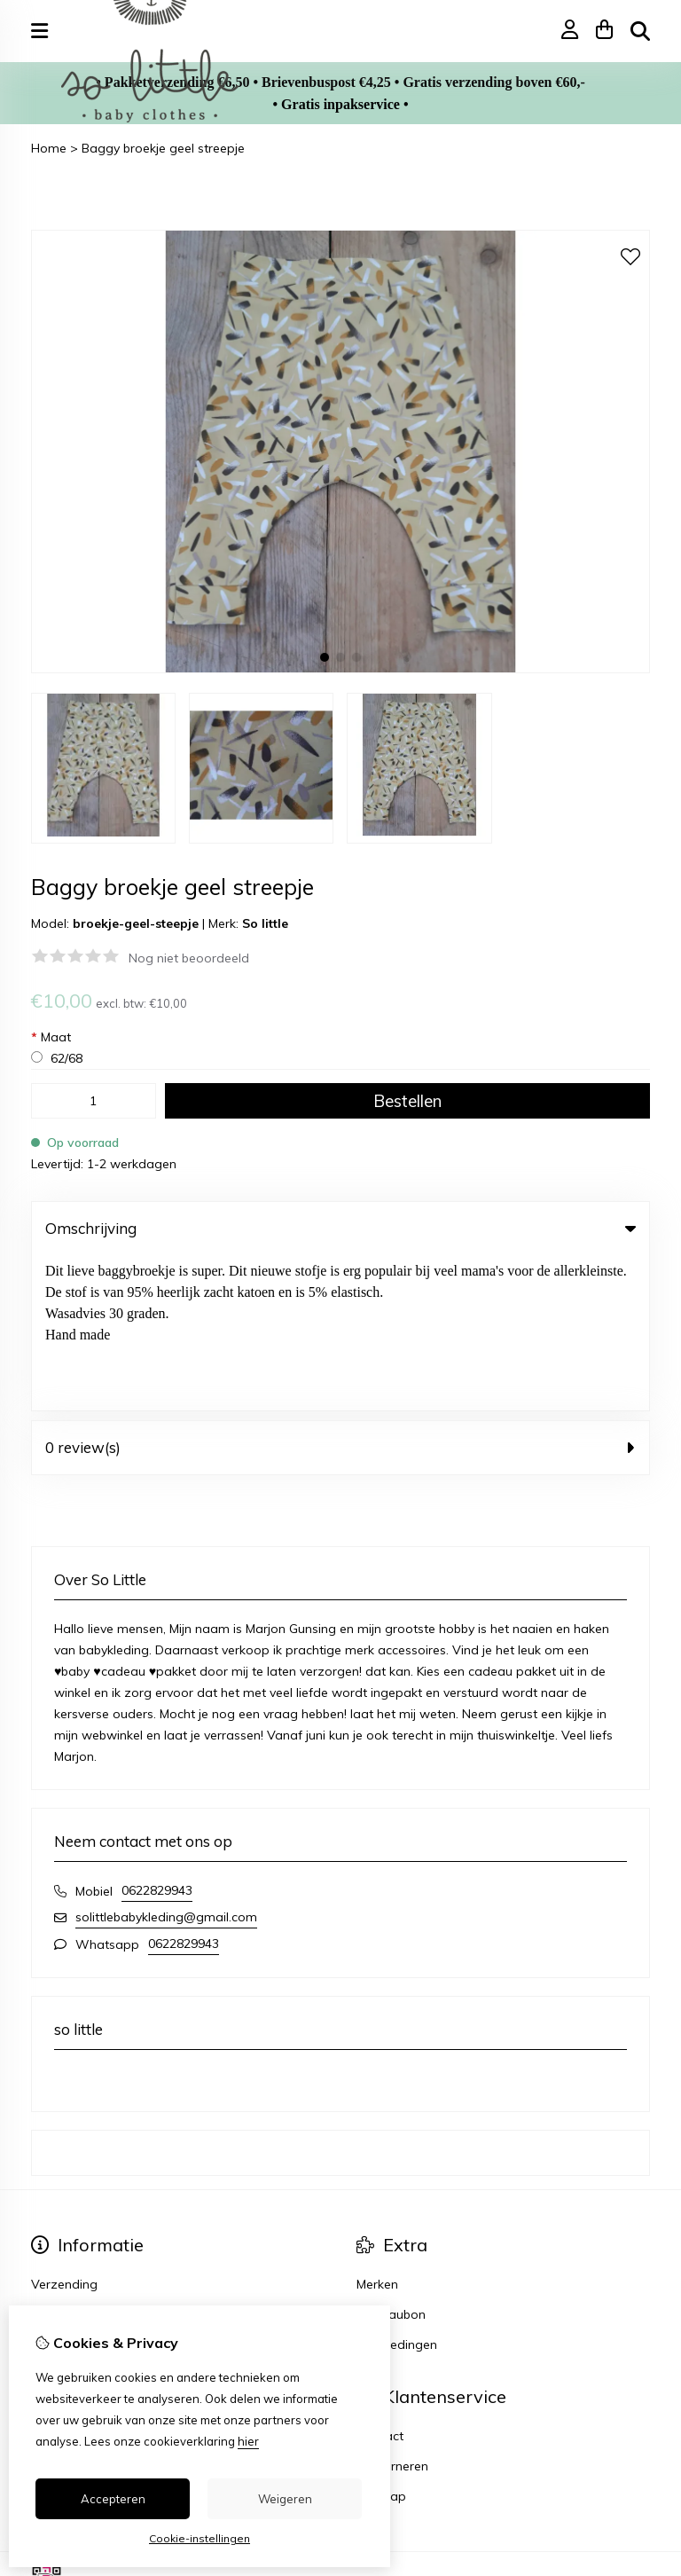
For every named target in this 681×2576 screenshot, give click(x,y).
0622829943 (156, 1735)
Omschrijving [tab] (340, 1228)
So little (265, 923)
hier (248, 2441)
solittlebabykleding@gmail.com (166, 1762)
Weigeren (285, 2499)
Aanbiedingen (396, 2189)
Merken (377, 2129)
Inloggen (56, 2281)
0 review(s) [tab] (340, 1292)
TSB (640, 2425)
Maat (51, 1037)
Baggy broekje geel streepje (163, 148)
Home (49, 148)
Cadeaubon (391, 2159)
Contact (379, 2281)
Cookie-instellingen (199, 2538)
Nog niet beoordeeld (189, 958)
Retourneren (392, 2311)
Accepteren (113, 2499)
